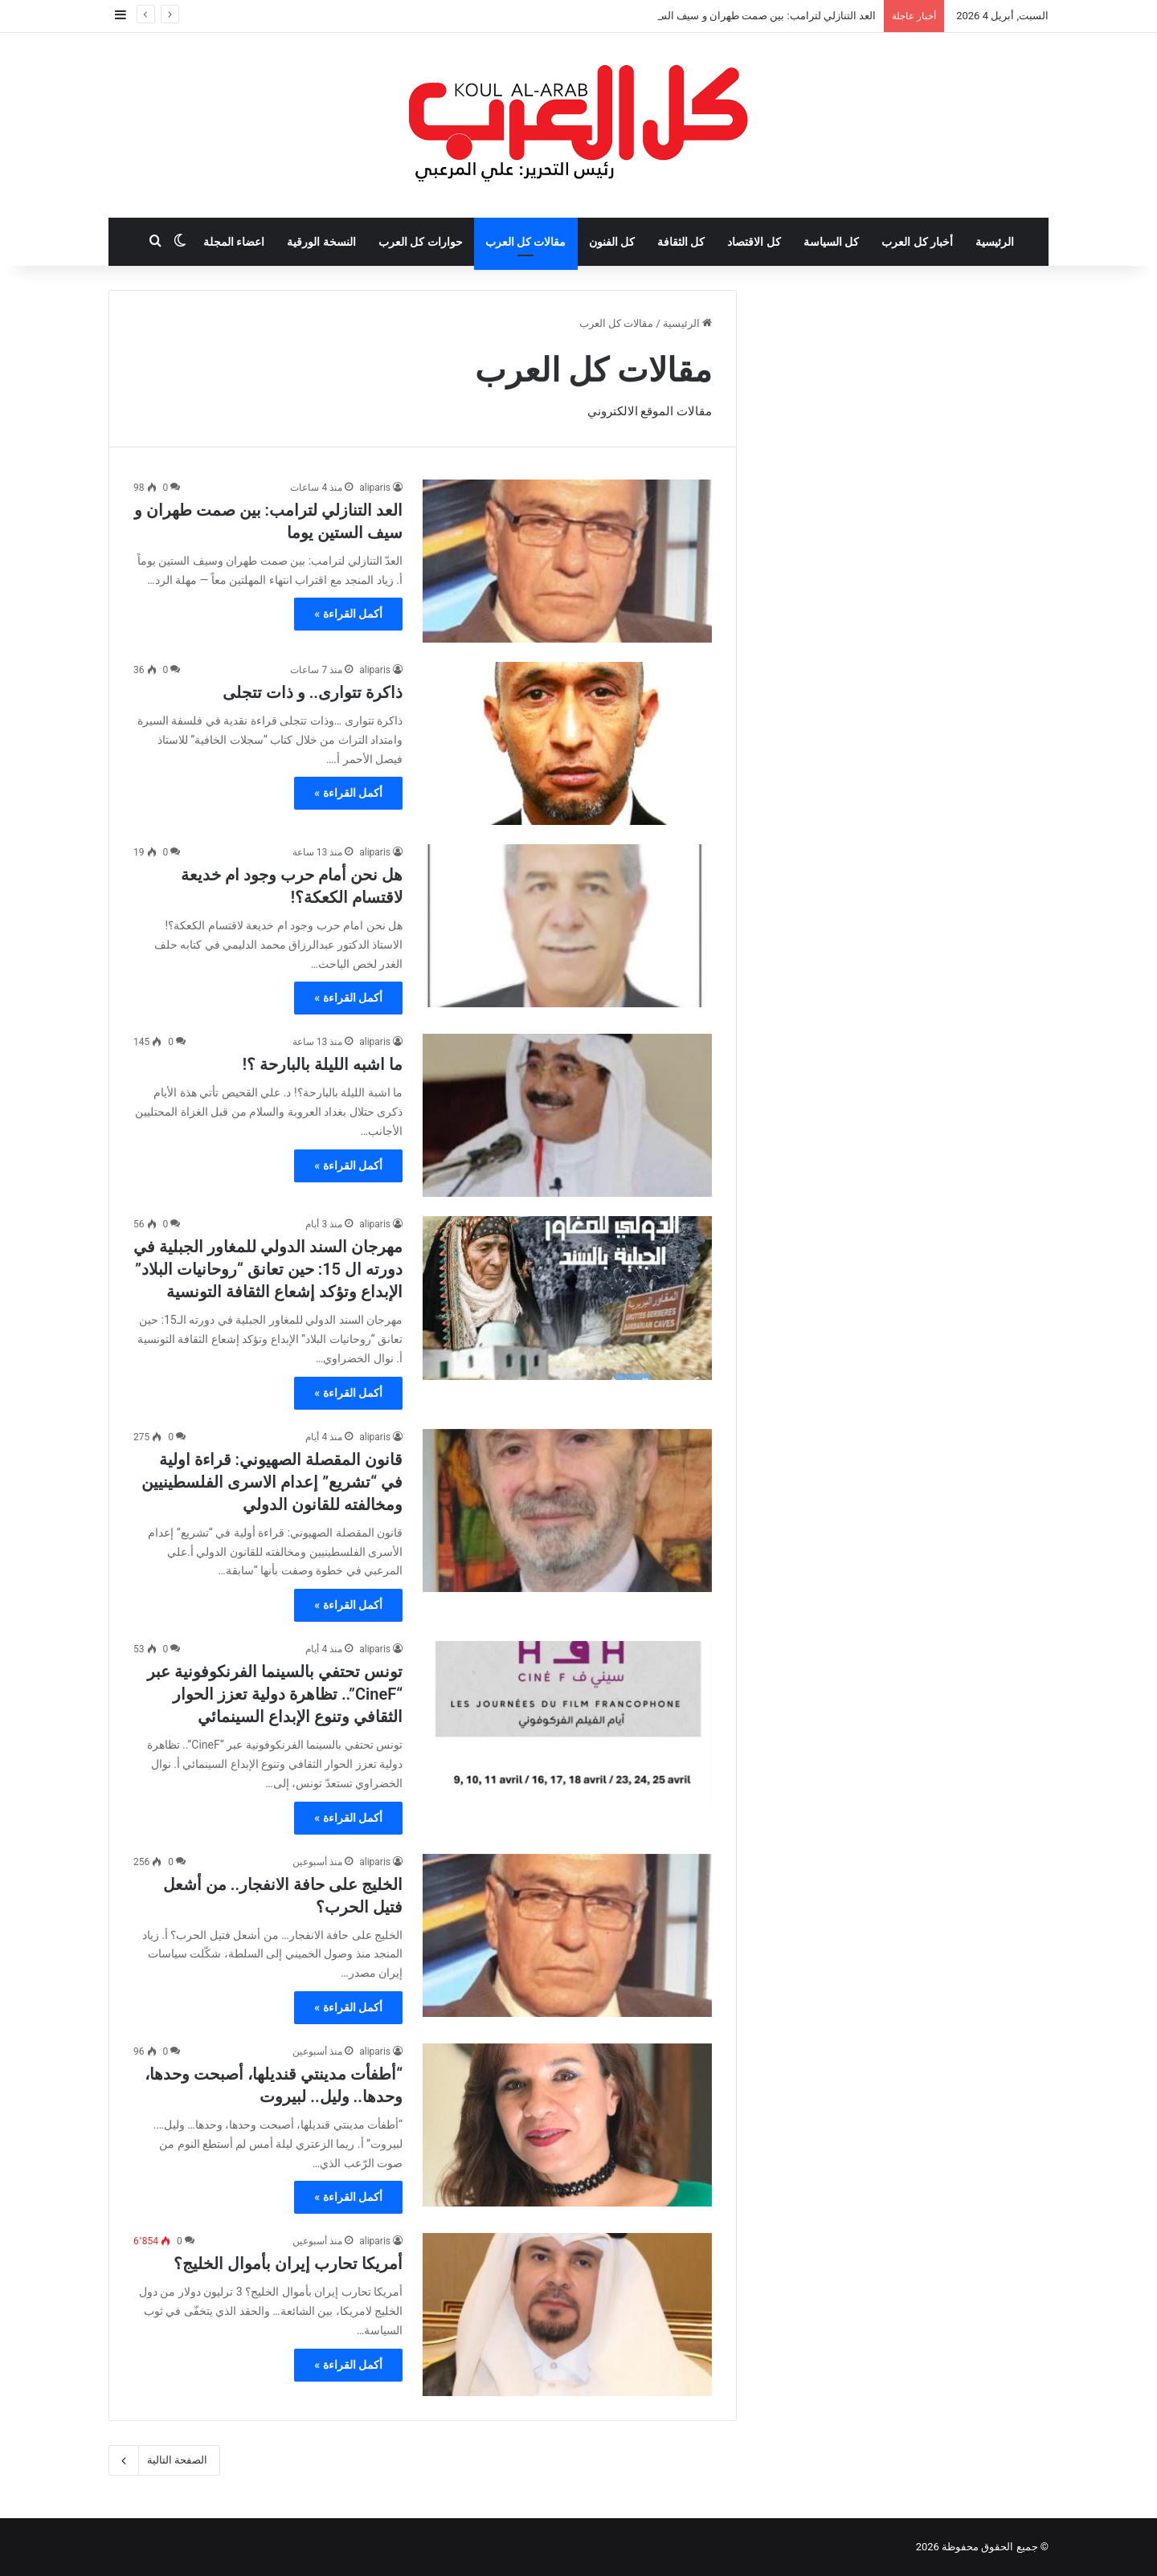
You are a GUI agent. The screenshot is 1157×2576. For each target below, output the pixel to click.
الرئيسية (994, 241)
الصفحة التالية (164, 2460)
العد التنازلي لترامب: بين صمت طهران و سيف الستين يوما (749, 16)
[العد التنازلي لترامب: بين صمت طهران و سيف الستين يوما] (567, 561)
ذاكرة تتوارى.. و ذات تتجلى (313, 692)
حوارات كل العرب (420, 241)
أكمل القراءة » (348, 613)
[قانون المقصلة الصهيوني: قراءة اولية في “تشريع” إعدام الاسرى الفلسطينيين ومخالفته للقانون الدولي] (567, 1510)
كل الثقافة (681, 241)
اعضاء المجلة (233, 241)
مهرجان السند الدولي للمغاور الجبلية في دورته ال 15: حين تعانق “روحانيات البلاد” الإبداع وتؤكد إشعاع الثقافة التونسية (268, 1269)
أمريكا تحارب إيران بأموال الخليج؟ (288, 2263)
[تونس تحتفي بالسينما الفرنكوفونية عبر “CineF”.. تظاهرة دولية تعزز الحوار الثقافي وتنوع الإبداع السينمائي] (567, 1722)
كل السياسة (831, 241)
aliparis (374, 487)
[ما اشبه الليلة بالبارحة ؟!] (567, 1115)
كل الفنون (612, 241)
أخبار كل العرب (917, 241)
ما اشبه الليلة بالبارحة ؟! (323, 1064)
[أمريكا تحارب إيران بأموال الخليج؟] (567, 2314)
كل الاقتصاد (753, 241)
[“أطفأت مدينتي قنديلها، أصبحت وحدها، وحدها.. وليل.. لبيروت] (567, 2125)
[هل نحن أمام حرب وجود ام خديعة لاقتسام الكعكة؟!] (567, 925)
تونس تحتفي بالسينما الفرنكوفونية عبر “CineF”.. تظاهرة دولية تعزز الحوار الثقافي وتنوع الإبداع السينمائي (275, 1694)
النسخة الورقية (321, 241)
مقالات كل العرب (525, 241)
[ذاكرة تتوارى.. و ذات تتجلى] (567, 743)
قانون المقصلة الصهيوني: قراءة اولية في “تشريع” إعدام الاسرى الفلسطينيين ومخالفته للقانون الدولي (272, 1482)
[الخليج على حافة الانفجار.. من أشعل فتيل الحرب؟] (567, 1935)
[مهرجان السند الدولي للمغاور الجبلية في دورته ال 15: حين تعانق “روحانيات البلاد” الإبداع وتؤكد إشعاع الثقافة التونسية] (567, 1297)
